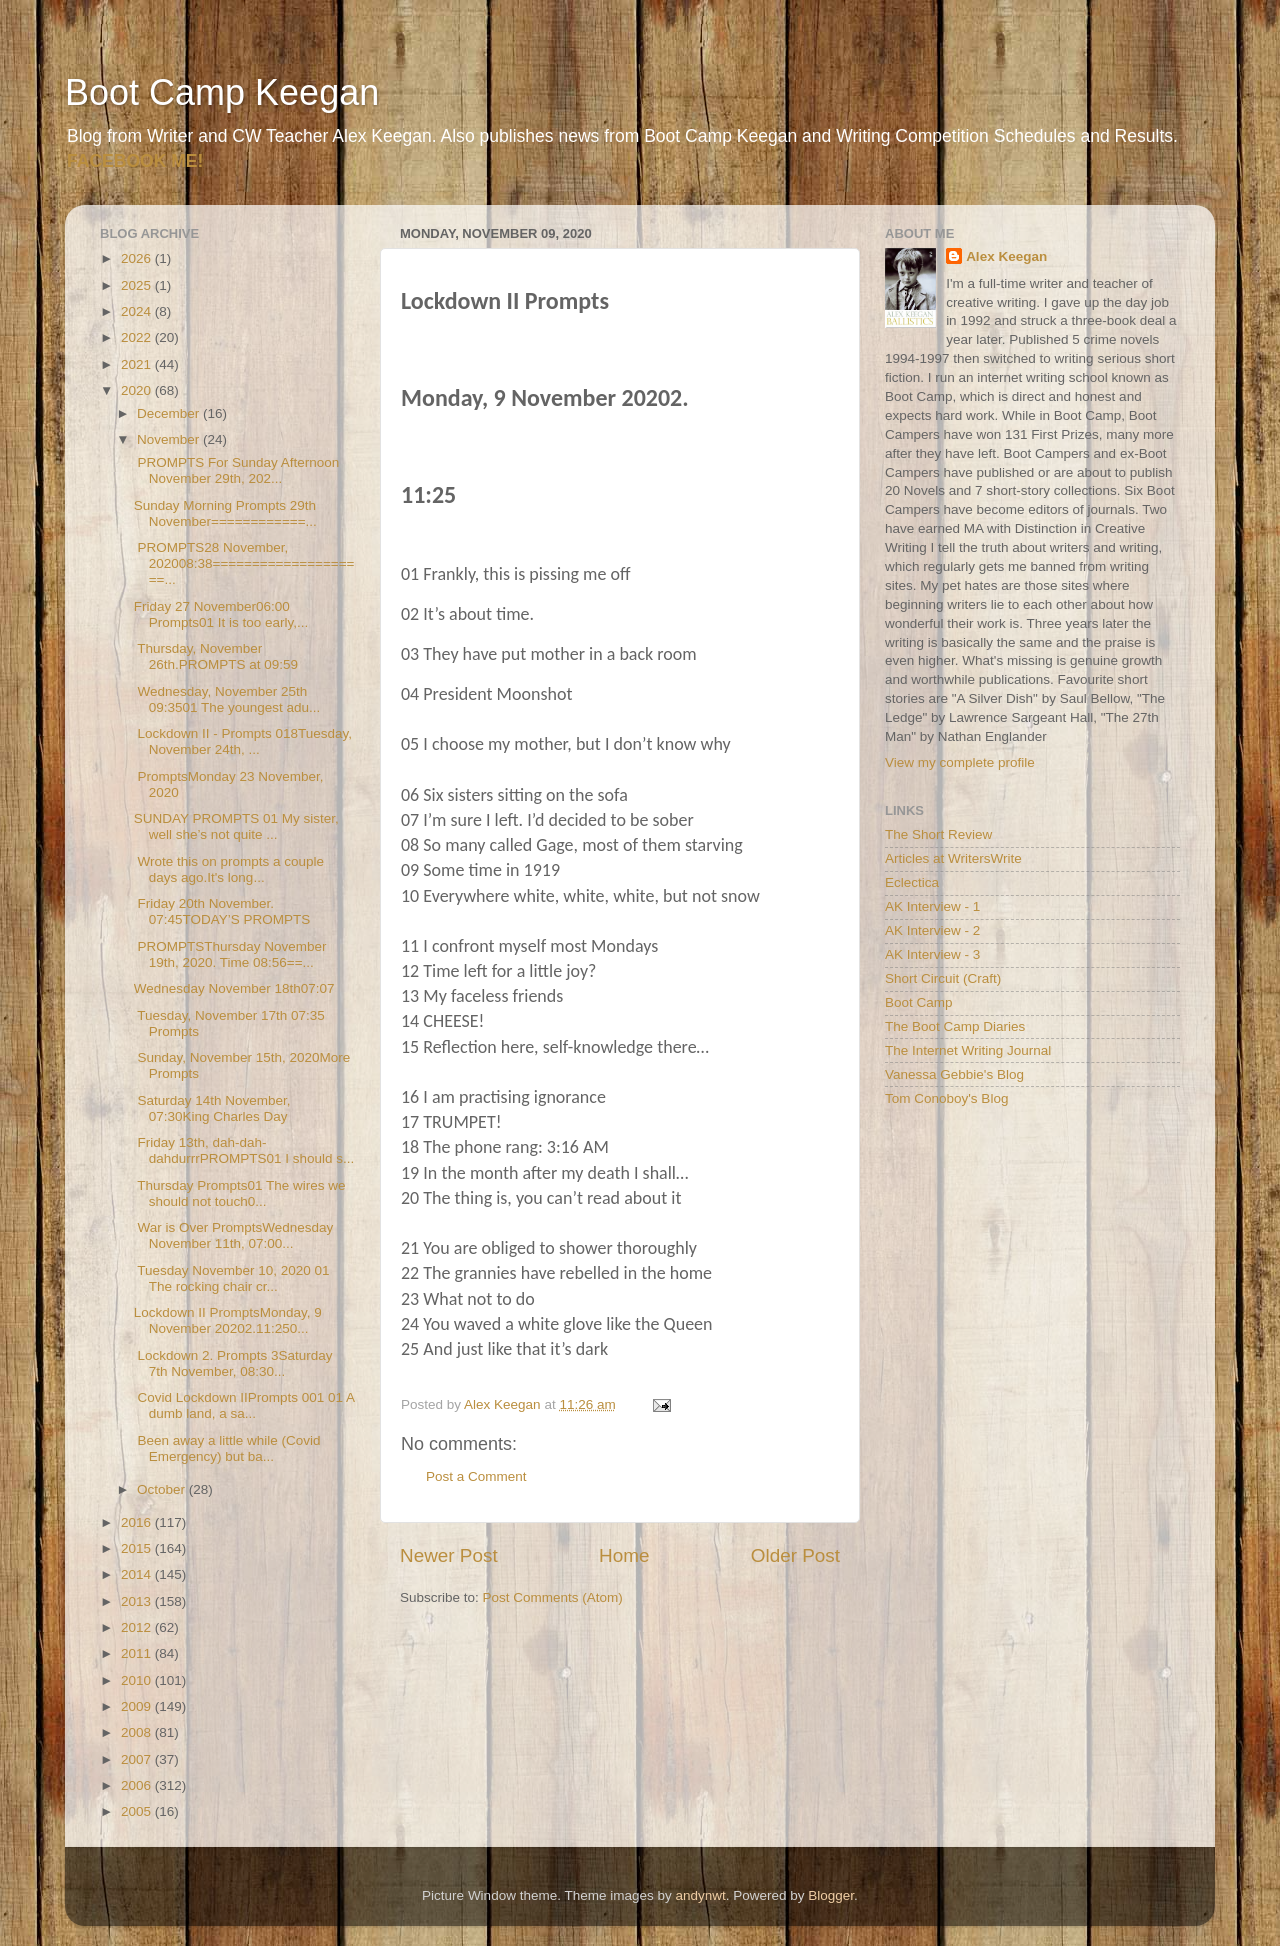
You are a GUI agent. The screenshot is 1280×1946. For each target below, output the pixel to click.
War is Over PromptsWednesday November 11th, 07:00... (234, 1235)
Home (624, 1555)
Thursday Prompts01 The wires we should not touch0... (240, 1193)
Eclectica (912, 882)
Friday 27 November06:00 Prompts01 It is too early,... (221, 614)
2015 (138, 1548)
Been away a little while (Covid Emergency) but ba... (227, 1448)
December (170, 413)
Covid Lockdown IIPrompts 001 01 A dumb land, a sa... (244, 1405)
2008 (138, 1732)
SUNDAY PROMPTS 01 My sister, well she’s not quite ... (236, 826)
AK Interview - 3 (932, 954)
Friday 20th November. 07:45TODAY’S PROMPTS (222, 911)
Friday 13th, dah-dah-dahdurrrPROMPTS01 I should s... (244, 1150)
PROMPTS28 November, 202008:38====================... (244, 563)
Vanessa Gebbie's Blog (954, 1074)
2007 (138, 1759)
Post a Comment (476, 1476)
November (170, 439)
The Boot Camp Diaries (955, 1026)
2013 (138, 1601)
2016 (138, 1522)
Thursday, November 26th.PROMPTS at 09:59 (216, 656)
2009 (138, 1706)
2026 (138, 258)
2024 (138, 311)
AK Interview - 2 (932, 930)
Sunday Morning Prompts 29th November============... (225, 513)
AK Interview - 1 (932, 906)
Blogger (831, 1895)
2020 (138, 390)
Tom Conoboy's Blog (946, 1098)
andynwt (700, 1895)
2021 (138, 364)
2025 (138, 285)
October (163, 1489)
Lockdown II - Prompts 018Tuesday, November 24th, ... (243, 741)
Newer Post (449, 1555)
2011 (138, 1653)
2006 (138, 1785)
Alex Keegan (1006, 256)
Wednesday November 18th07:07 (234, 988)
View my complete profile (960, 762)
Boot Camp (919, 1002)
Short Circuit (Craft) (943, 978)
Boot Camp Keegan (222, 92)
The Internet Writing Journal (968, 1050)
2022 (138, 337)
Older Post (795, 1555)
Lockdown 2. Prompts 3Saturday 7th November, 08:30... (233, 1363)
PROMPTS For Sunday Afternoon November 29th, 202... (237, 470)
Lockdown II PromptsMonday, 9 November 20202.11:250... (228, 1320)
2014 (138, 1574)
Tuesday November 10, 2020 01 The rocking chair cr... (232, 1278)
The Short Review (938, 834)
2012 (138, 1627)
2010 (138, 1680)
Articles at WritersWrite (953, 858)
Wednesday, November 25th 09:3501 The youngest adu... (227, 699)
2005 (138, 1811)
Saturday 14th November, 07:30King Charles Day (212, 1108)
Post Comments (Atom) (553, 1597)
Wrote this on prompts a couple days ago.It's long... (229, 869)
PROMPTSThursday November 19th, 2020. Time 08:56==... (230, 954)
